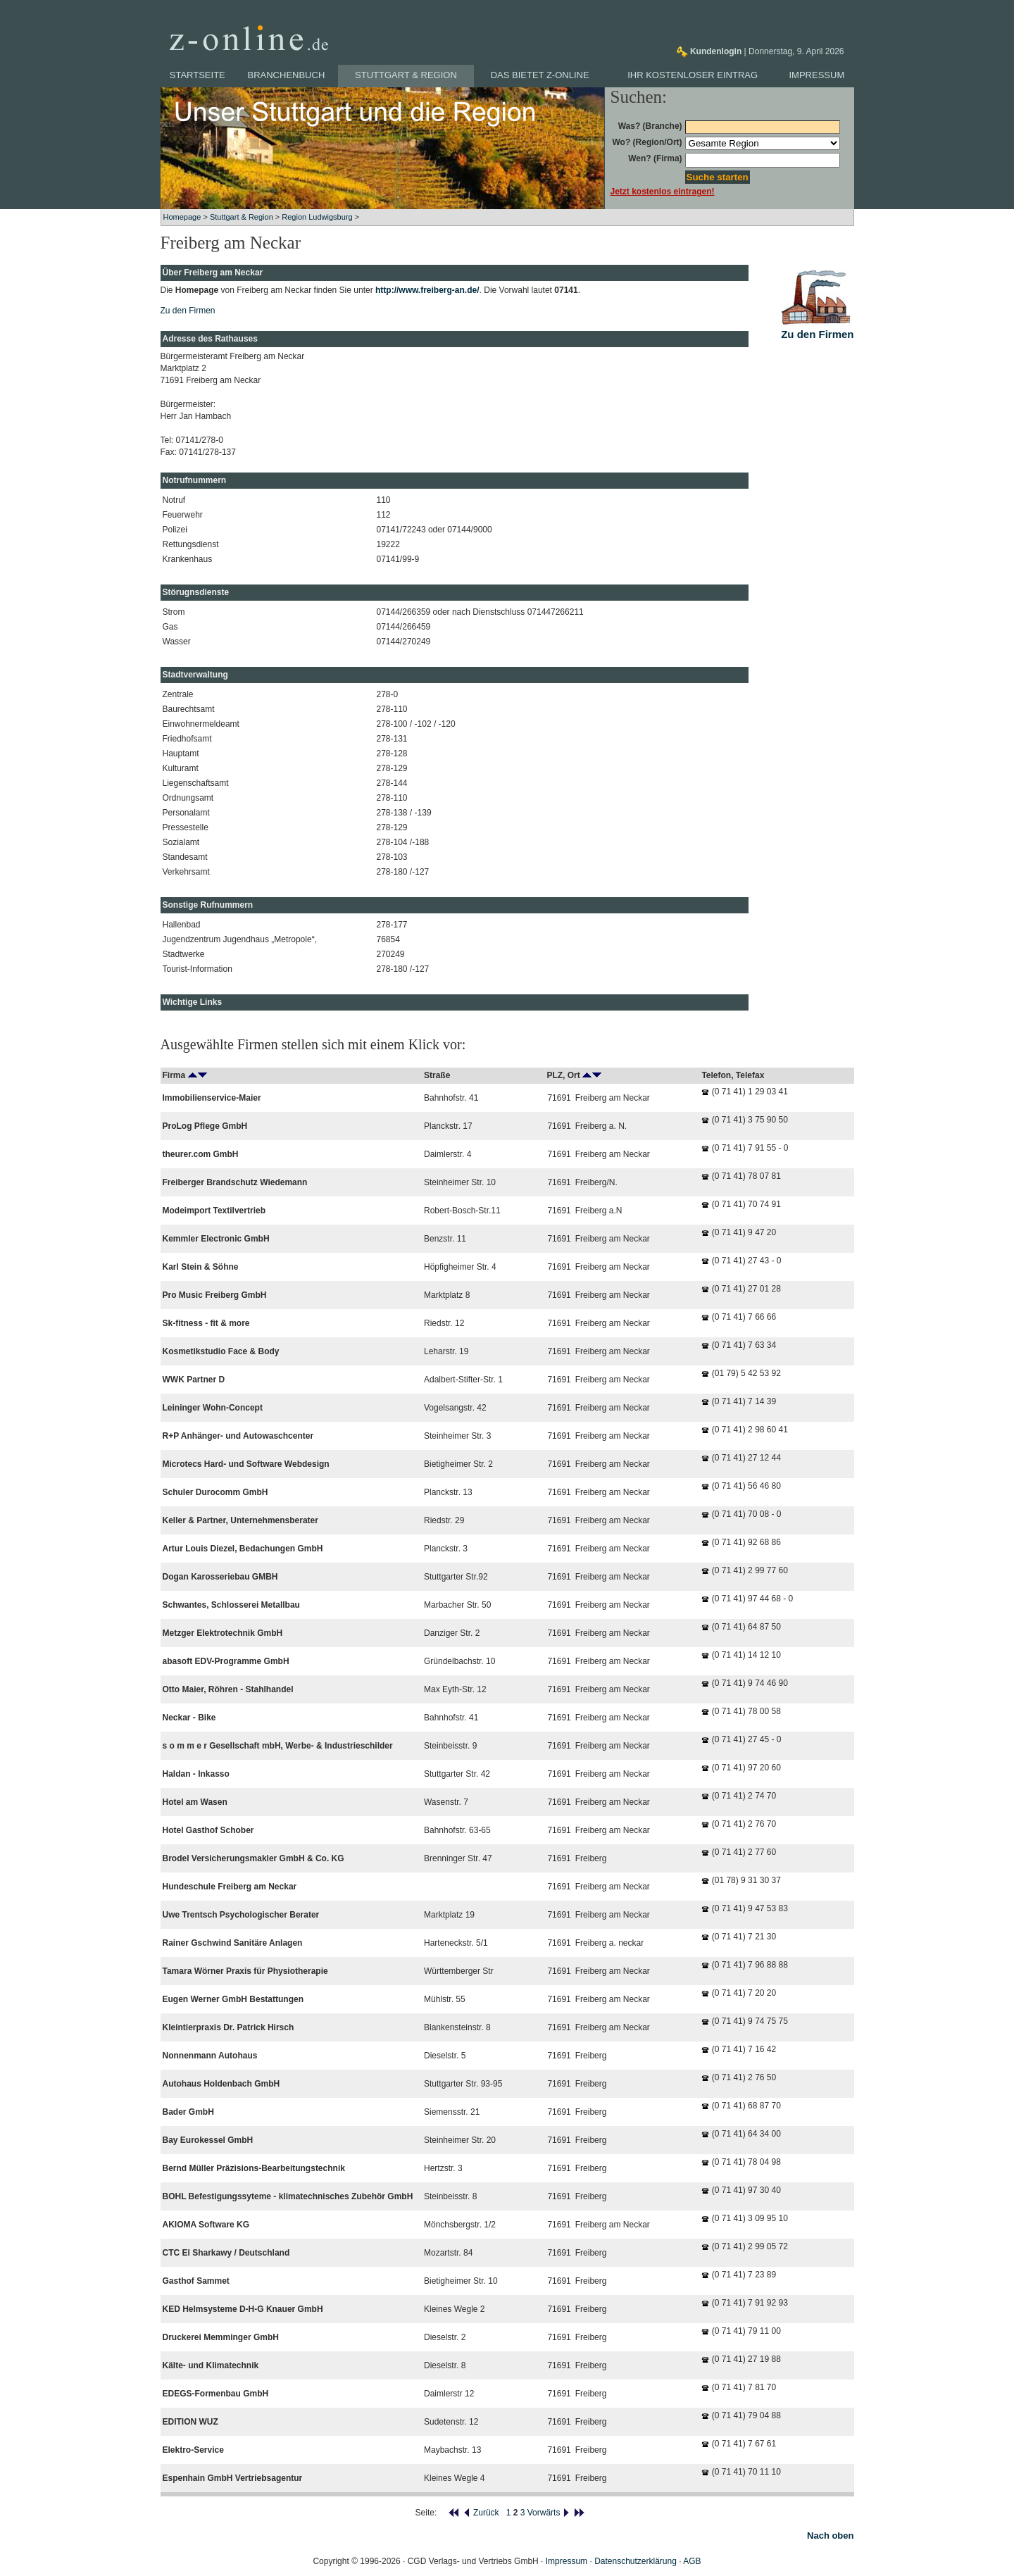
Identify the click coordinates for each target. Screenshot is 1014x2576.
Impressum (817, 75)
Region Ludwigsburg (317, 217)
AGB (692, 2561)
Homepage (182, 217)
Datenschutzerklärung (635, 2561)
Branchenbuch (286, 75)
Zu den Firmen (188, 310)
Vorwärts (548, 2513)
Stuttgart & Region (406, 75)
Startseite (197, 75)
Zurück (481, 2513)
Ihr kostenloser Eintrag (692, 75)
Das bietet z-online (540, 75)
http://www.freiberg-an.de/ (427, 290)
